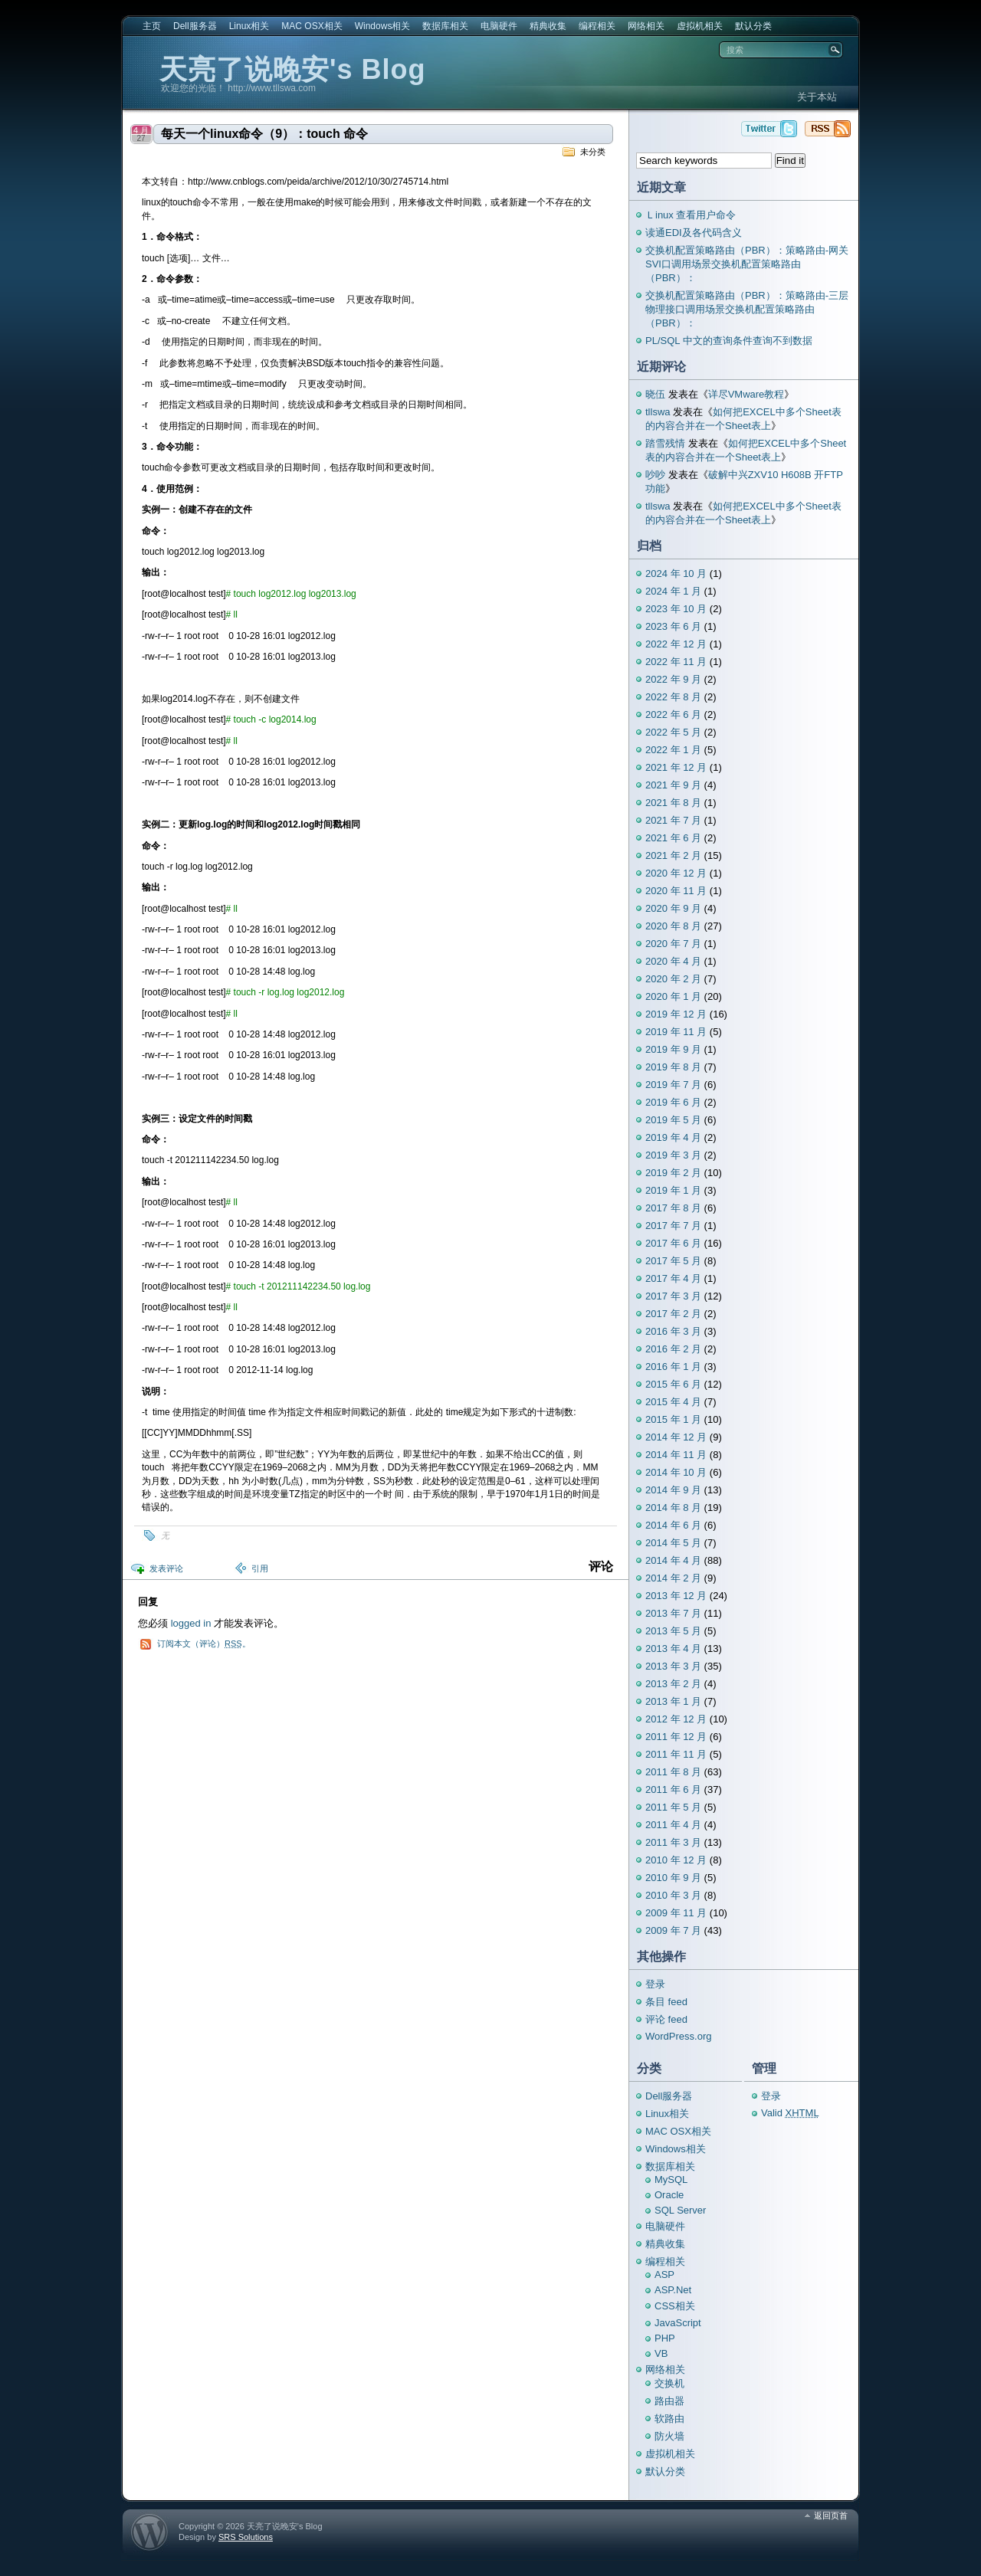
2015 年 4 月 (673, 1402)
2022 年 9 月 (673, 679)
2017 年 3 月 (673, 1296)
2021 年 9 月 (673, 785)
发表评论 (166, 1568)
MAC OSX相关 (311, 26)
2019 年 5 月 (673, 1120)
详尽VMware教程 (746, 394)
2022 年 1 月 (673, 749)
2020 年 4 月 (673, 961)
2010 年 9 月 (673, 1877)
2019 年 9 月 (673, 1049)
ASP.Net (673, 2290)
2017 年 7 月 (673, 1225)
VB (661, 2353)
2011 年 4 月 (673, 1824)
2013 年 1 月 (673, 1701)
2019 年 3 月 (673, 1155)
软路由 (669, 2418)
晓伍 (655, 394)
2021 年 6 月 (673, 838)
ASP (664, 2274)
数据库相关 (445, 26)
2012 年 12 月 (676, 1719)
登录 (655, 1984)
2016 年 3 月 (673, 1331)
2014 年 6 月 (673, 1525)
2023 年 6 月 (673, 626)
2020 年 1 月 (673, 996)
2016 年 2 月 (673, 1349)
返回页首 (831, 2515)
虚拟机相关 (700, 26)
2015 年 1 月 (673, 1419)
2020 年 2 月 (673, 979)
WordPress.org (678, 2036)
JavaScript (678, 2323)
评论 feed (666, 2019)
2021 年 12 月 (676, 767)
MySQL (671, 2179)
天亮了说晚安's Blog (292, 69)
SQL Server (680, 2210)
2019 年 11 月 (676, 1031)
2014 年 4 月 (673, 1560)
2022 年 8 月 (673, 697)
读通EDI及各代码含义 (693, 232)
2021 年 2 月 (673, 855)
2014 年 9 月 (673, 1490)
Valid (790, 2113)
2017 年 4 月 (673, 1278)
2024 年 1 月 (673, 591)
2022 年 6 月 (673, 714)
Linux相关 (249, 26)
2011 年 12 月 (676, 1736)
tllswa (658, 412)
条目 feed (666, 2001)
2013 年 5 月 (673, 1631)
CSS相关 (675, 2306)
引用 (259, 1568)
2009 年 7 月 (673, 1930)
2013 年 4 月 (673, 1648)
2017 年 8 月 (673, 1208)
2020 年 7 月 (673, 943)
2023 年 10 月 (676, 609)
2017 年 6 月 (673, 1243)
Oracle (669, 2195)
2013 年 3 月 (673, 1666)
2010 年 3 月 (673, 1895)
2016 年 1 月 (673, 1366)
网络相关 (646, 26)
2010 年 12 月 (676, 1860)
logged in (191, 1623)
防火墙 (669, 2436)
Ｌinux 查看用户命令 (690, 215)
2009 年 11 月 (676, 1913)
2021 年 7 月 (673, 820)
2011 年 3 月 (673, 1842)
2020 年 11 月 (676, 890)
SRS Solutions (245, 2537)
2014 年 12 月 (676, 1437)
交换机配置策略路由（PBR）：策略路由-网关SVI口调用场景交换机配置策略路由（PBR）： (746, 263)
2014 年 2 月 (673, 1578)
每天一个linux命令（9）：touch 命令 (264, 133)
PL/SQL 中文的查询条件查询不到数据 (728, 340)
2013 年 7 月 (673, 1613)
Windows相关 (383, 26)
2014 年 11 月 (676, 1454)
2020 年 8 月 (673, 926)
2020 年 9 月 (673, 908)
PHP (665, 2338)
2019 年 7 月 (673, 1084)
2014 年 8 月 (673, 1507)
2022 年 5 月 (673, 732)
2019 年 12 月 (676, 1014)
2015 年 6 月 (673, 1384)
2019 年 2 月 (673, 1172)
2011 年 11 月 (676, 1754)
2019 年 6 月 (673, 1102)
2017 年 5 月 (673, 1261)
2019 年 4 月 (673, 1137)
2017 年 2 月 (673, 1313)
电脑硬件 (499, 26)
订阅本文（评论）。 (204, 1643)
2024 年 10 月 (676, 573)
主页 (152, 26)
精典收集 (548, 26)
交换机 (669, 2383)
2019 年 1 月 (673, 1190)
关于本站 (817, 97)
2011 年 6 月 (673, 1789)
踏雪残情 (665, 443)
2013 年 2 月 (673, 1683)
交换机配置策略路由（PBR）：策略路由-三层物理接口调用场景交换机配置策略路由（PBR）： (746, 309)
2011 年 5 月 (673, 1807)
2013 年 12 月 (676, 1595)
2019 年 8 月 (673, 1067)
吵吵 (655, 474)
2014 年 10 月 (676, 1472)
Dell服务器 (195, 26)
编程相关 (597, 26)
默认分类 (753, 26)
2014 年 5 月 (673, 1543)
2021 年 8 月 (673, 802)
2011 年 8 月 (673, 1772)
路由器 (669, 2401)
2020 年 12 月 (676, 873)
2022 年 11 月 (676, 661)
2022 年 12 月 (676, 644)
